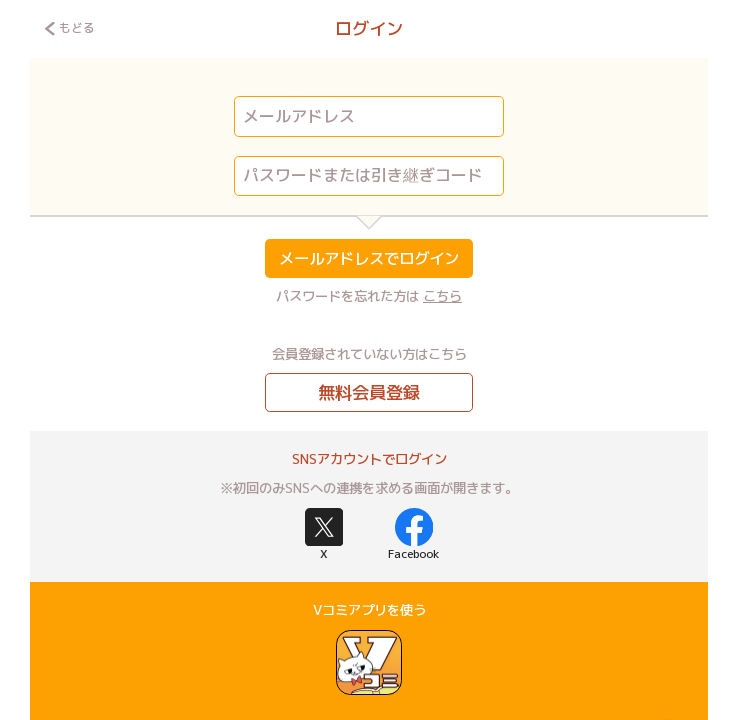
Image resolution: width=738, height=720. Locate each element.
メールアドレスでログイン (369, 258)
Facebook (414, 535)
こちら (442, 296)
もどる (69, 28)
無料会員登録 (369, 392)
